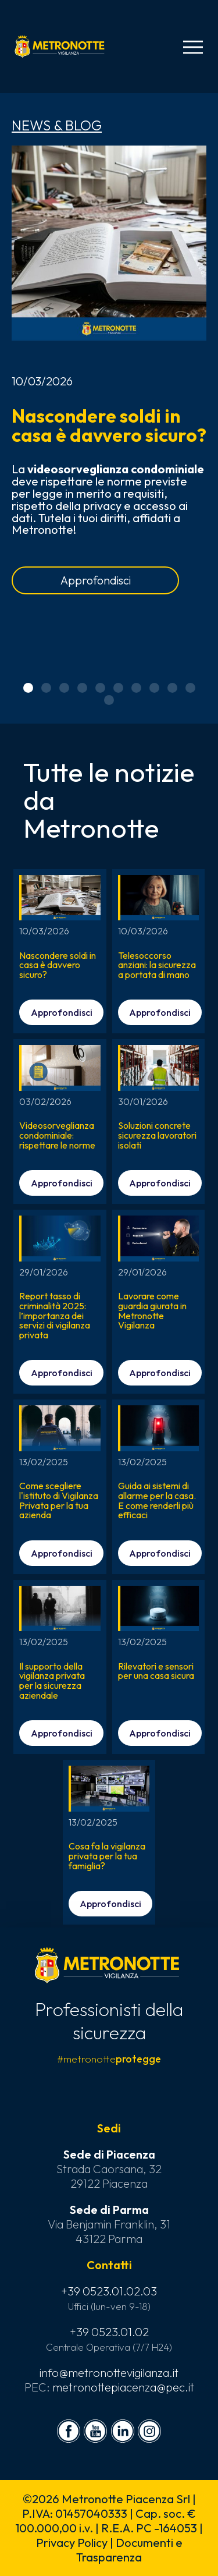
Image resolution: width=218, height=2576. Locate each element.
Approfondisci (95, 580)
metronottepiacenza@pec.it (123, 2387)
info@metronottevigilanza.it (109, 2372)
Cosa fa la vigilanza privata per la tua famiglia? (107, 1855)
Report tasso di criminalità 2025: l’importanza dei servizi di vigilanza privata (54, 1315)
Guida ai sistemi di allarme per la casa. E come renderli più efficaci (157, 1500)
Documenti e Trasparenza (129, 2549)
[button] (28, 688)
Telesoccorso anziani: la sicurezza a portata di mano (157, 964)
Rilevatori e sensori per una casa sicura (156, 1671)
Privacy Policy (72, 2542)
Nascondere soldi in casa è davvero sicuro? (109, 425)
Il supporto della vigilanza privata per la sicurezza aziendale (52, 1680)
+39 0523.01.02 (109, 2332)
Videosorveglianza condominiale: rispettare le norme (57, 1134)
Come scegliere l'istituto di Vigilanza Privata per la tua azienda (58, 1500)
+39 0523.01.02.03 (109, 2291)
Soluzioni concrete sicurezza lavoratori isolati (157, 1134)
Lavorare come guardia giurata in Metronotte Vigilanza (152, 1310)
